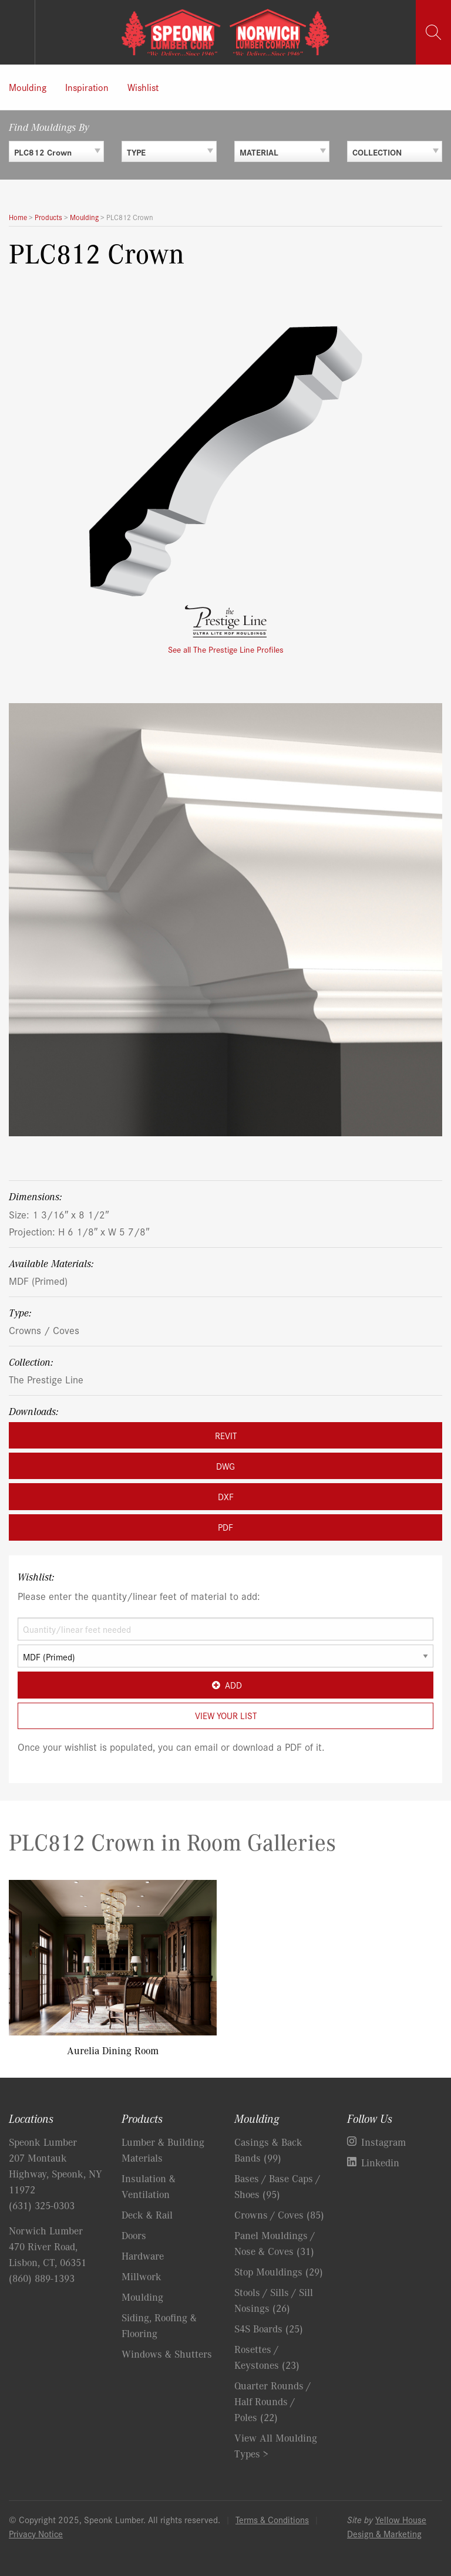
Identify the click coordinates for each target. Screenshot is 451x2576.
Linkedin (380, 2162)
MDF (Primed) (38, 1280)
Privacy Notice (36, 2533)
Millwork (141, 2276)
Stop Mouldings (278, 2271)
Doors (134, 2235)
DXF (226, 1496)
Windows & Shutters (167, 2354)
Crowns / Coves (44, 1330)
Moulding (27, 87)
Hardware (143, 2255)
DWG (225, 1466)
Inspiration (87, 87)
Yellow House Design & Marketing (386, 2526)
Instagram (383, 2142)
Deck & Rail (147, 2214)
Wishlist (143, 87)
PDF (225, 1527)
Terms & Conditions (272, 2519)
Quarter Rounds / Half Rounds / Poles (272, 2401)
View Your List (226, 1715)
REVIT (226, 1435)
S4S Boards (268, 2328)
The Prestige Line (46, 1379)
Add (225, 1685)
